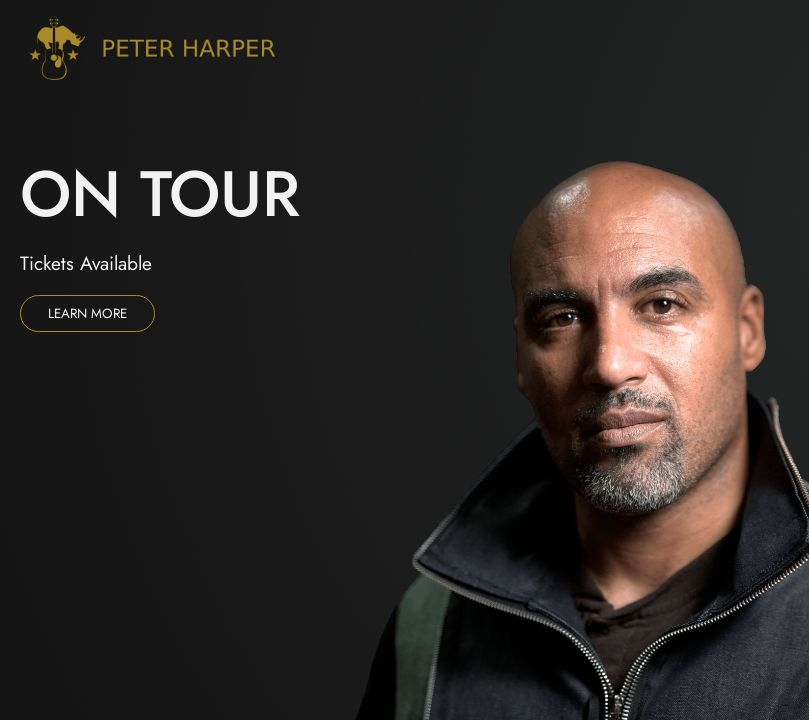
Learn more (87, 313)
